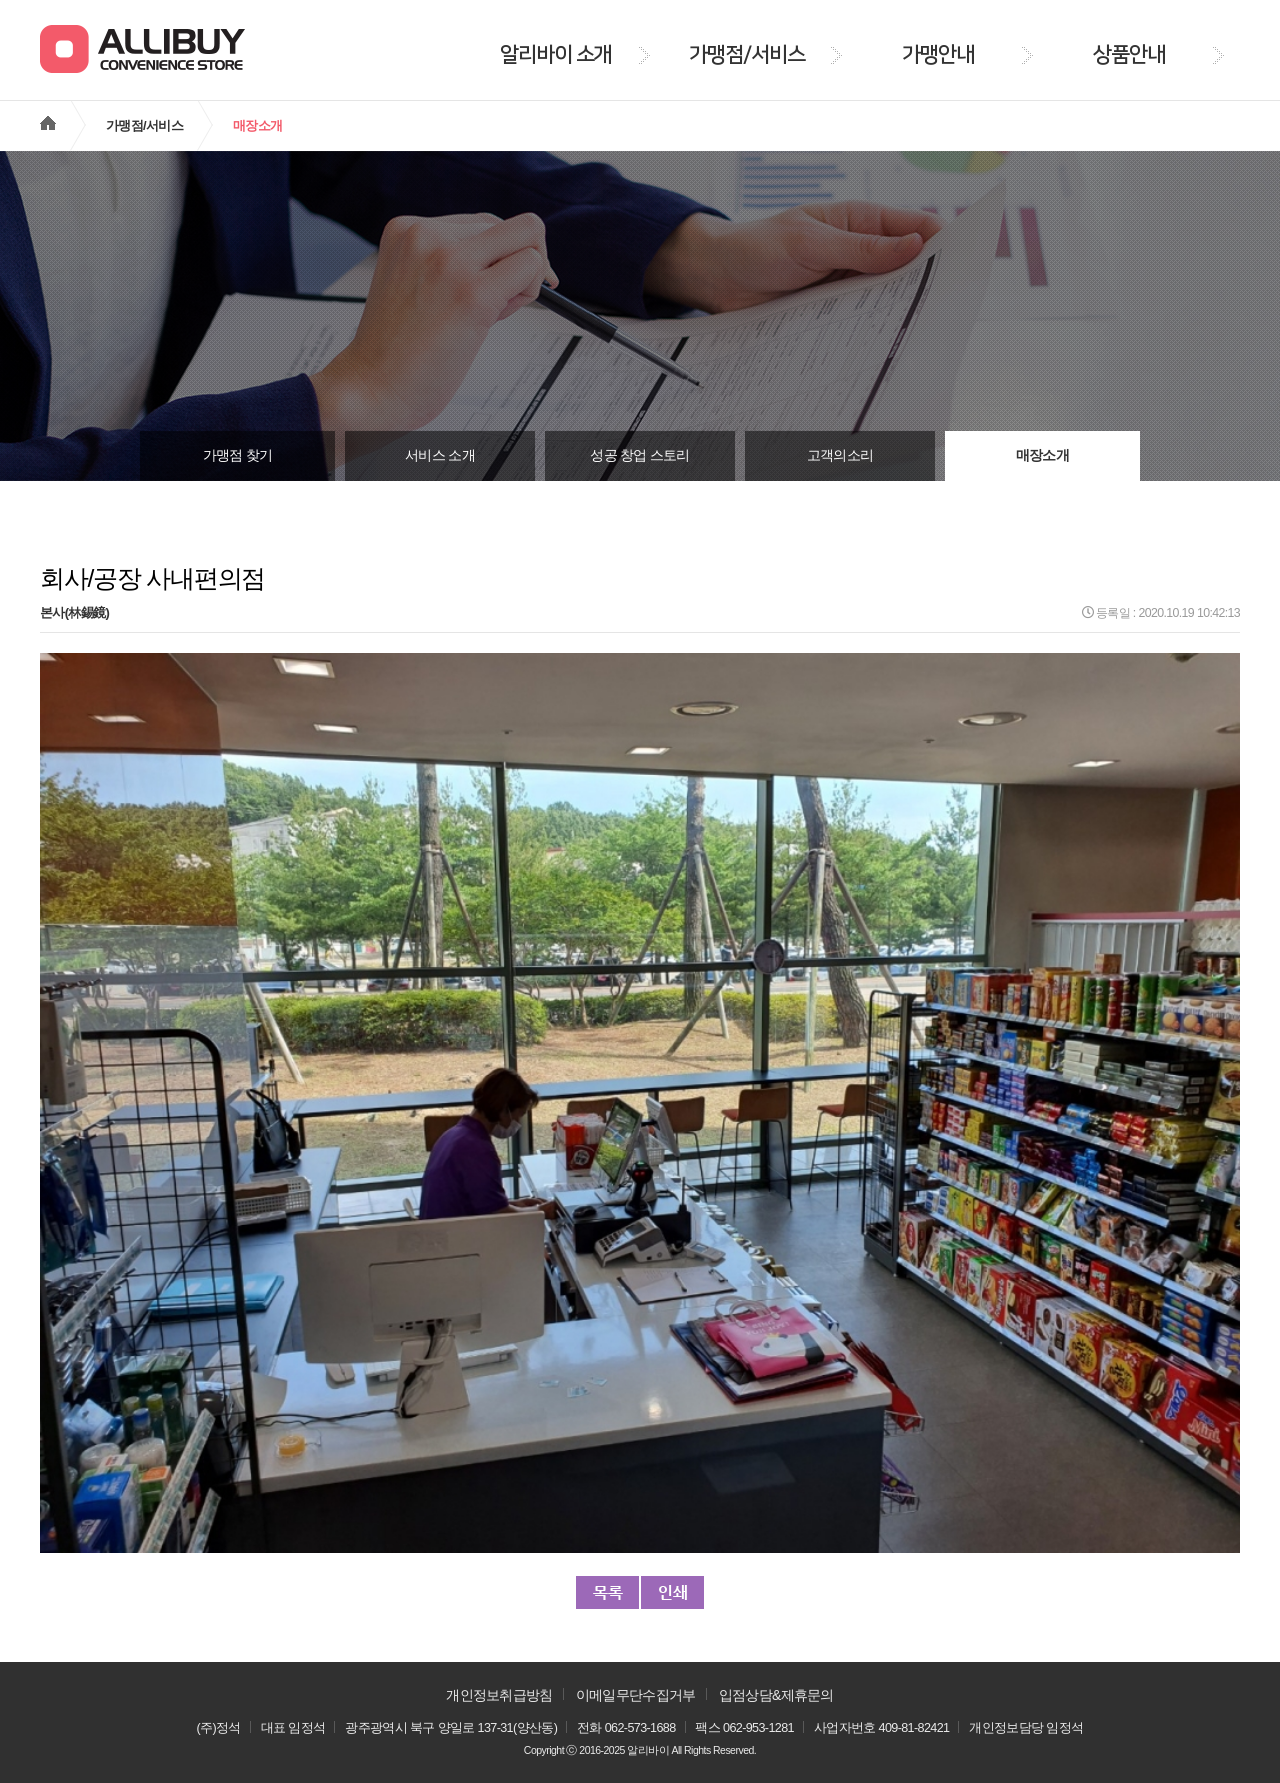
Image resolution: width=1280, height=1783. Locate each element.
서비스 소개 (440, 455)
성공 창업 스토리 (639, 455)
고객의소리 (840, 455)
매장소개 (1042, 455)
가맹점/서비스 (144, 125)
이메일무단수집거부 (636, 1695)
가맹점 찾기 (238, 455)
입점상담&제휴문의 (776, 1695)
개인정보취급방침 (499, 1695)
